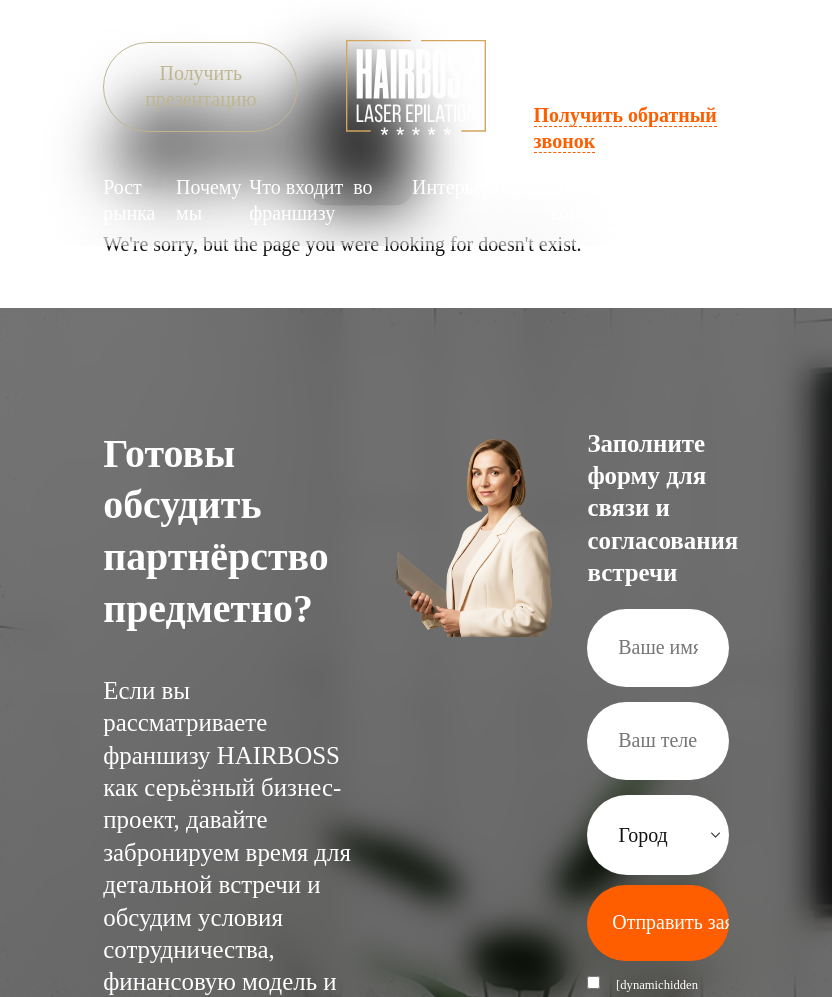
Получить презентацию (200, 86)
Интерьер (452, 186)
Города (522, 186)
